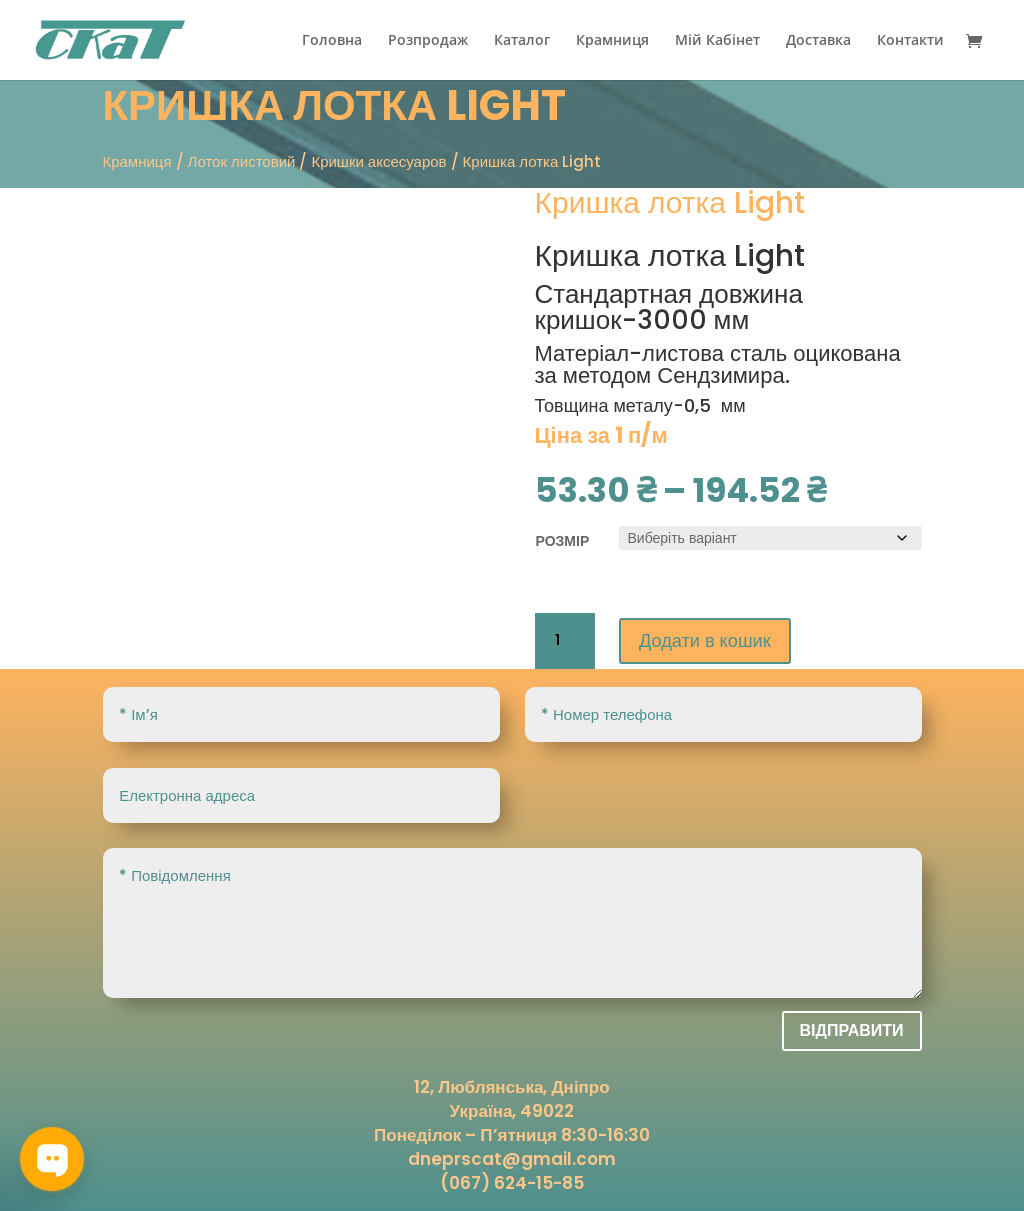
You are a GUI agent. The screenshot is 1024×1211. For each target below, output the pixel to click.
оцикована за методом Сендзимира (718, 364)
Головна (332, 41)
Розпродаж (428, 41)
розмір (563, 541)
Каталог (522, 41)
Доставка (818, 41)
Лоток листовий (242, 161)
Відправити (852, 1030)
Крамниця (612, 41)
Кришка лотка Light (670, 256)
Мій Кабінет (717, 41)
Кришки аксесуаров (378, 161)
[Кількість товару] (565, 641)
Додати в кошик (713, 641)
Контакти (910, 41)
